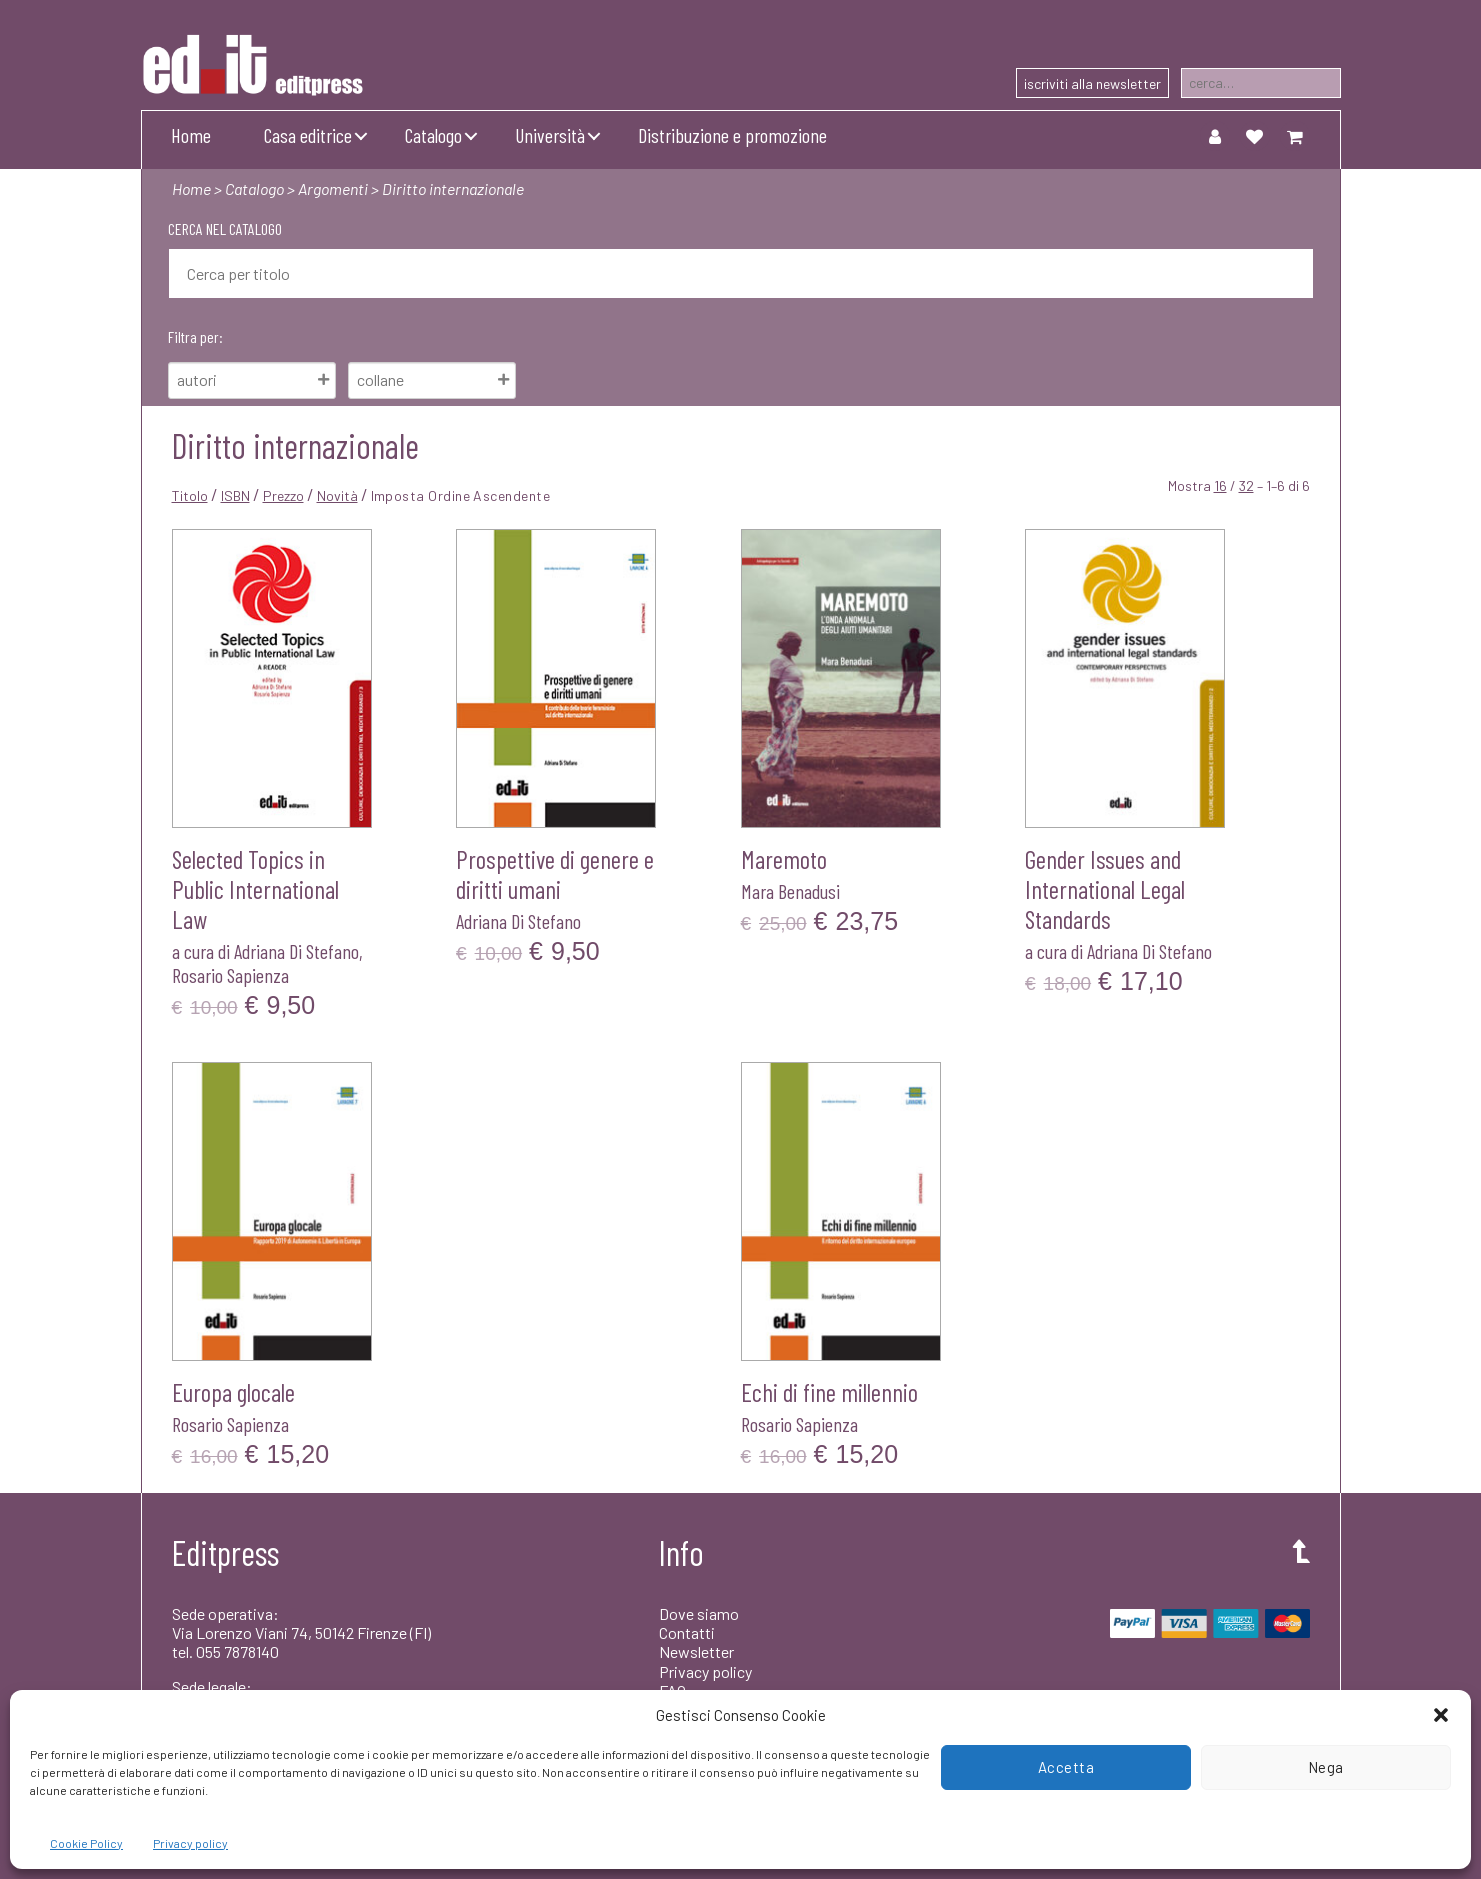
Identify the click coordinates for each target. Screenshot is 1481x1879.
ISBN (235, 495)
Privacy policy (190, 1843)
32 (1246, 485)
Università (550, 135)
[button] (1441, 1715)
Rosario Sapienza (230, 975)
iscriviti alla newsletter (1092, 83)
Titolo (190, 495)
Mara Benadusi (790, 891)
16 (1220, 485)
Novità (337, 495)
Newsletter (696, 1651)
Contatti (687, 1632)
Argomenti (333, 188)
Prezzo (283, 495)
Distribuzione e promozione (732, 135)
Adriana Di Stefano (296, 951)
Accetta (1066, 1767)
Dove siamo (699, 1613)
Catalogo (433, 135)
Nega (1326, 1767)
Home (191, 135)
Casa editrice (308, 135)
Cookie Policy (86, 1843)
